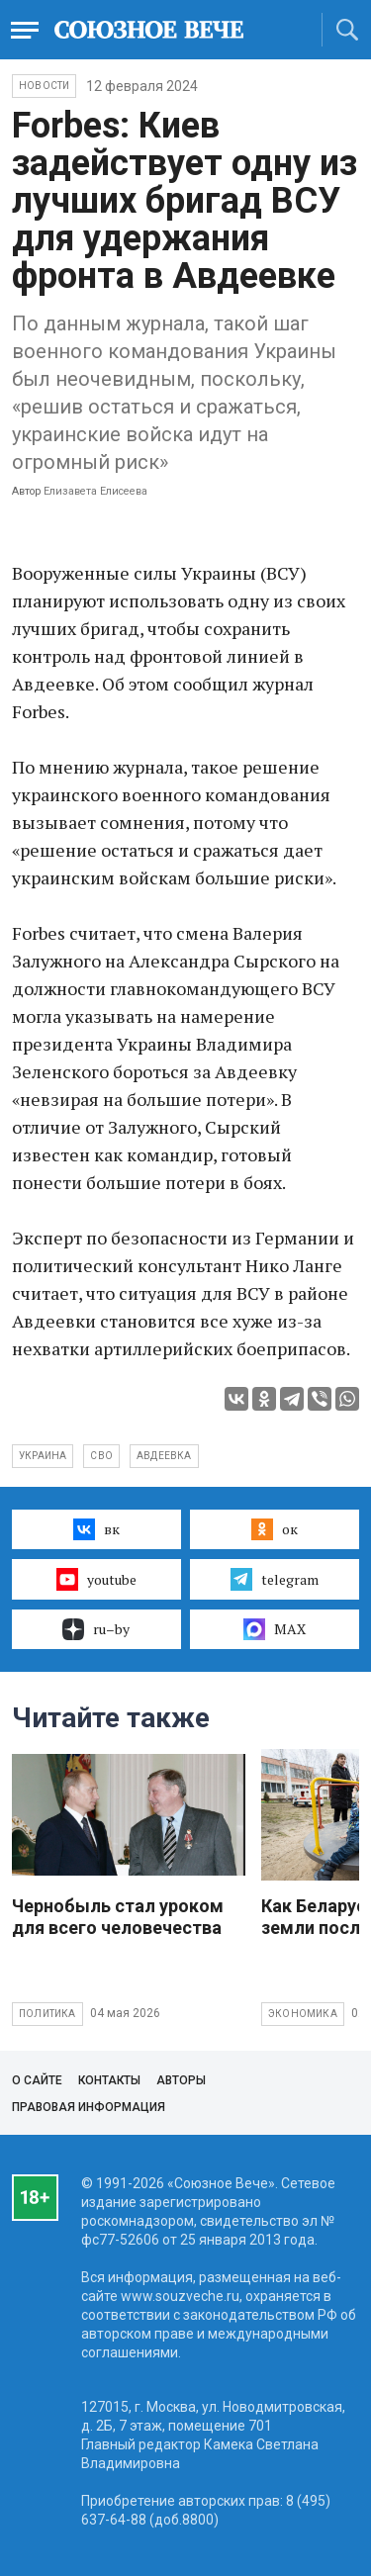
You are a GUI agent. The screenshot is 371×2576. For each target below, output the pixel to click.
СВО (101, 1455)
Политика (47, 2013)
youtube (96, 1579)
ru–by (96, 1629)
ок (274, 1529)
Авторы (181, 2080)
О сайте (37, 2080)
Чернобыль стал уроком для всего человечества (118, 1916)
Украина (42, 1455)
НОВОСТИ (44, 85)
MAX (274, 1629)
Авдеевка (164, 1455)
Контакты (109, 2080)
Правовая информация (88, 2107)
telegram (275, 1579)
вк (96, 1529)
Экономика (302, 2013)
